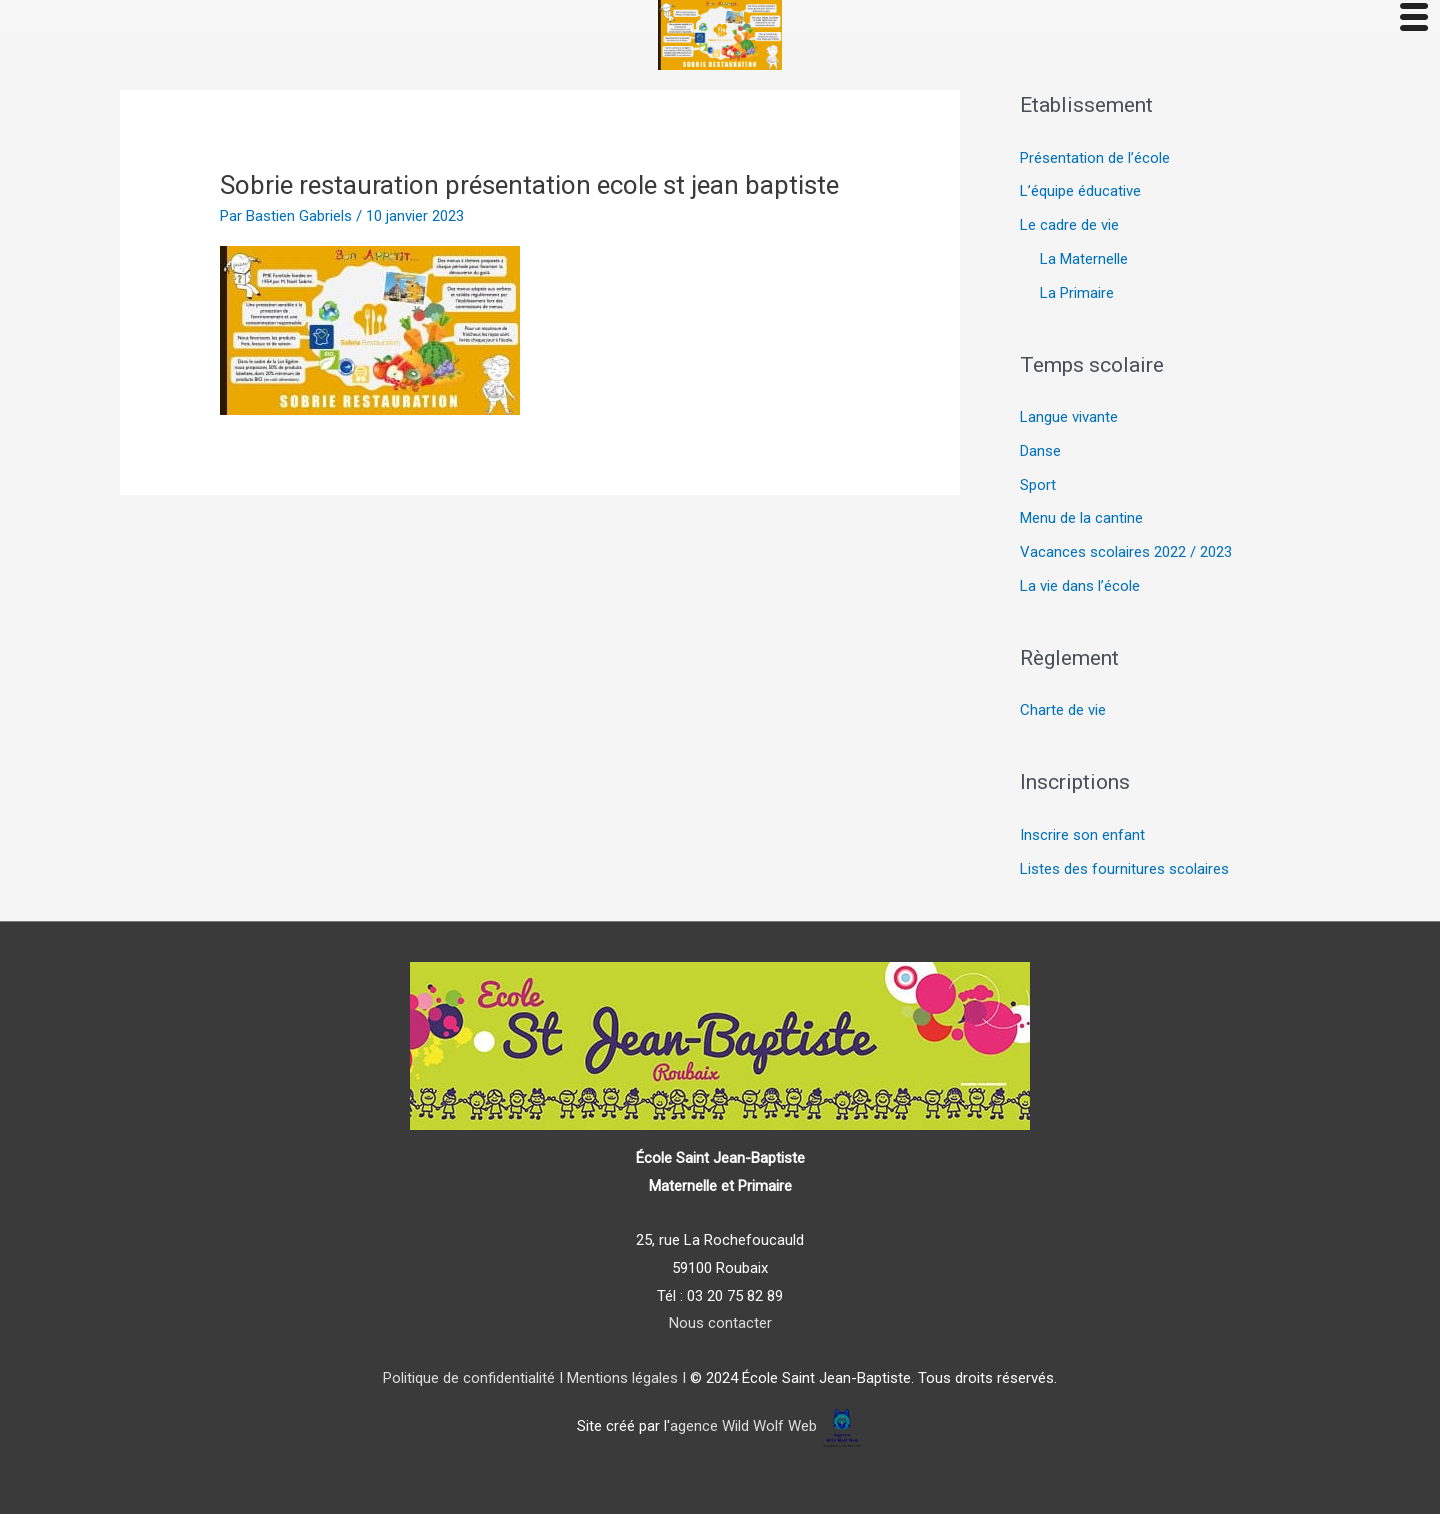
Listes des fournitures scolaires (1124, 869)
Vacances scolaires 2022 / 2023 (1126, 552)
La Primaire (1077, 293)
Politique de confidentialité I (473, 1378)
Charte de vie (1063, 710)
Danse (1040, 451)
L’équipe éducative (1080, 191)
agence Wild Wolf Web (743, 1427)
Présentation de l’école (1095, 158)
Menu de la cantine (1081, 518)
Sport (1038, 485)
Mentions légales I (624, 1378)
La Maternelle (1084, 259)
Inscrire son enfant (1082, 835)
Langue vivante (1069, 417)
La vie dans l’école (1080, 586)
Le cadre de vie (1069, 225)
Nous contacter (720, 1323)
